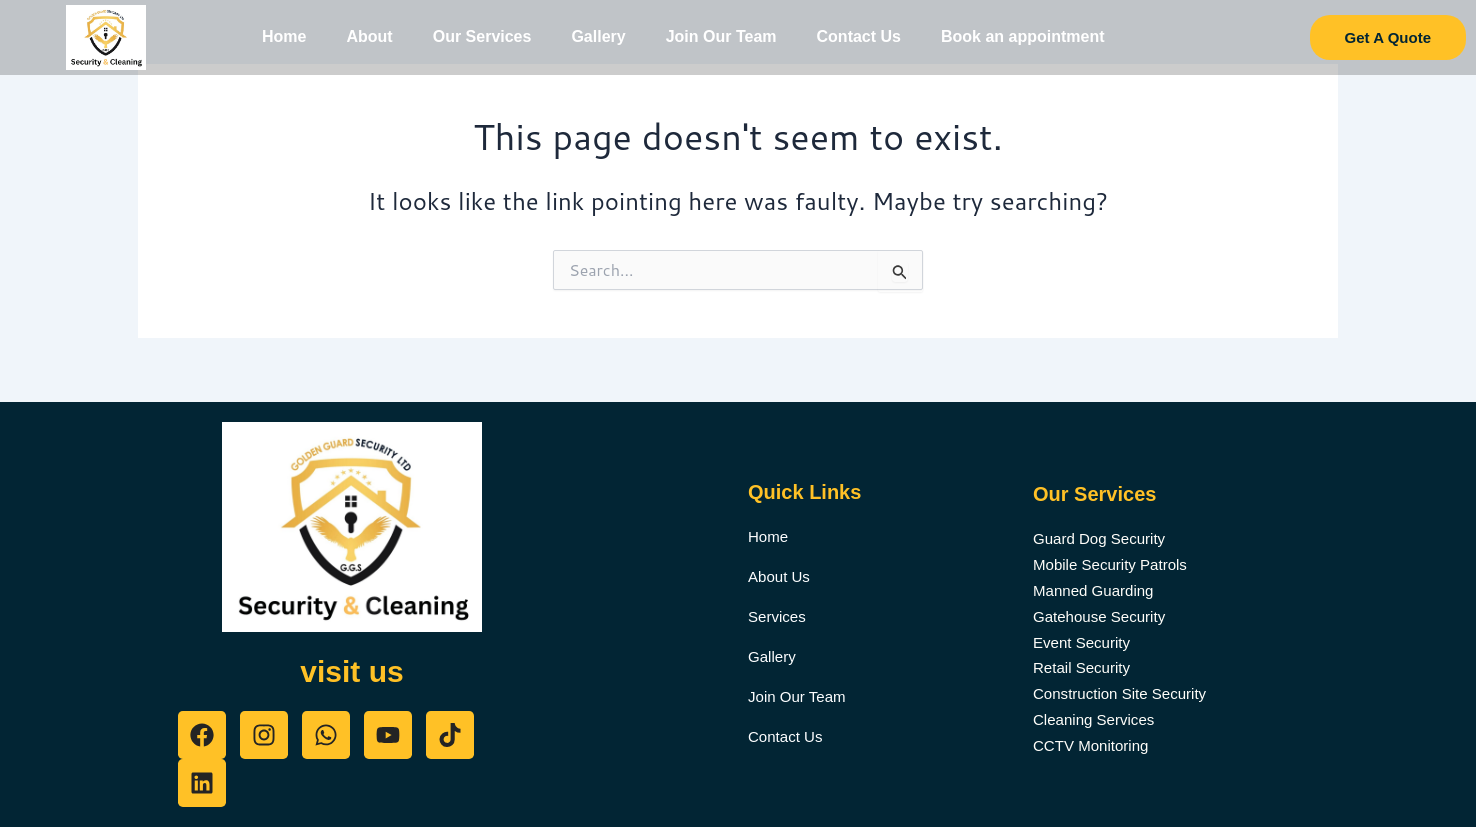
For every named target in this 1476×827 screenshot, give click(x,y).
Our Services (482, 36)
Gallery (598, 36)
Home (284, 36)
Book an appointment (1023, 36)
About (369, 36)
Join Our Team (721, 36)
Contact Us (859, 36)
